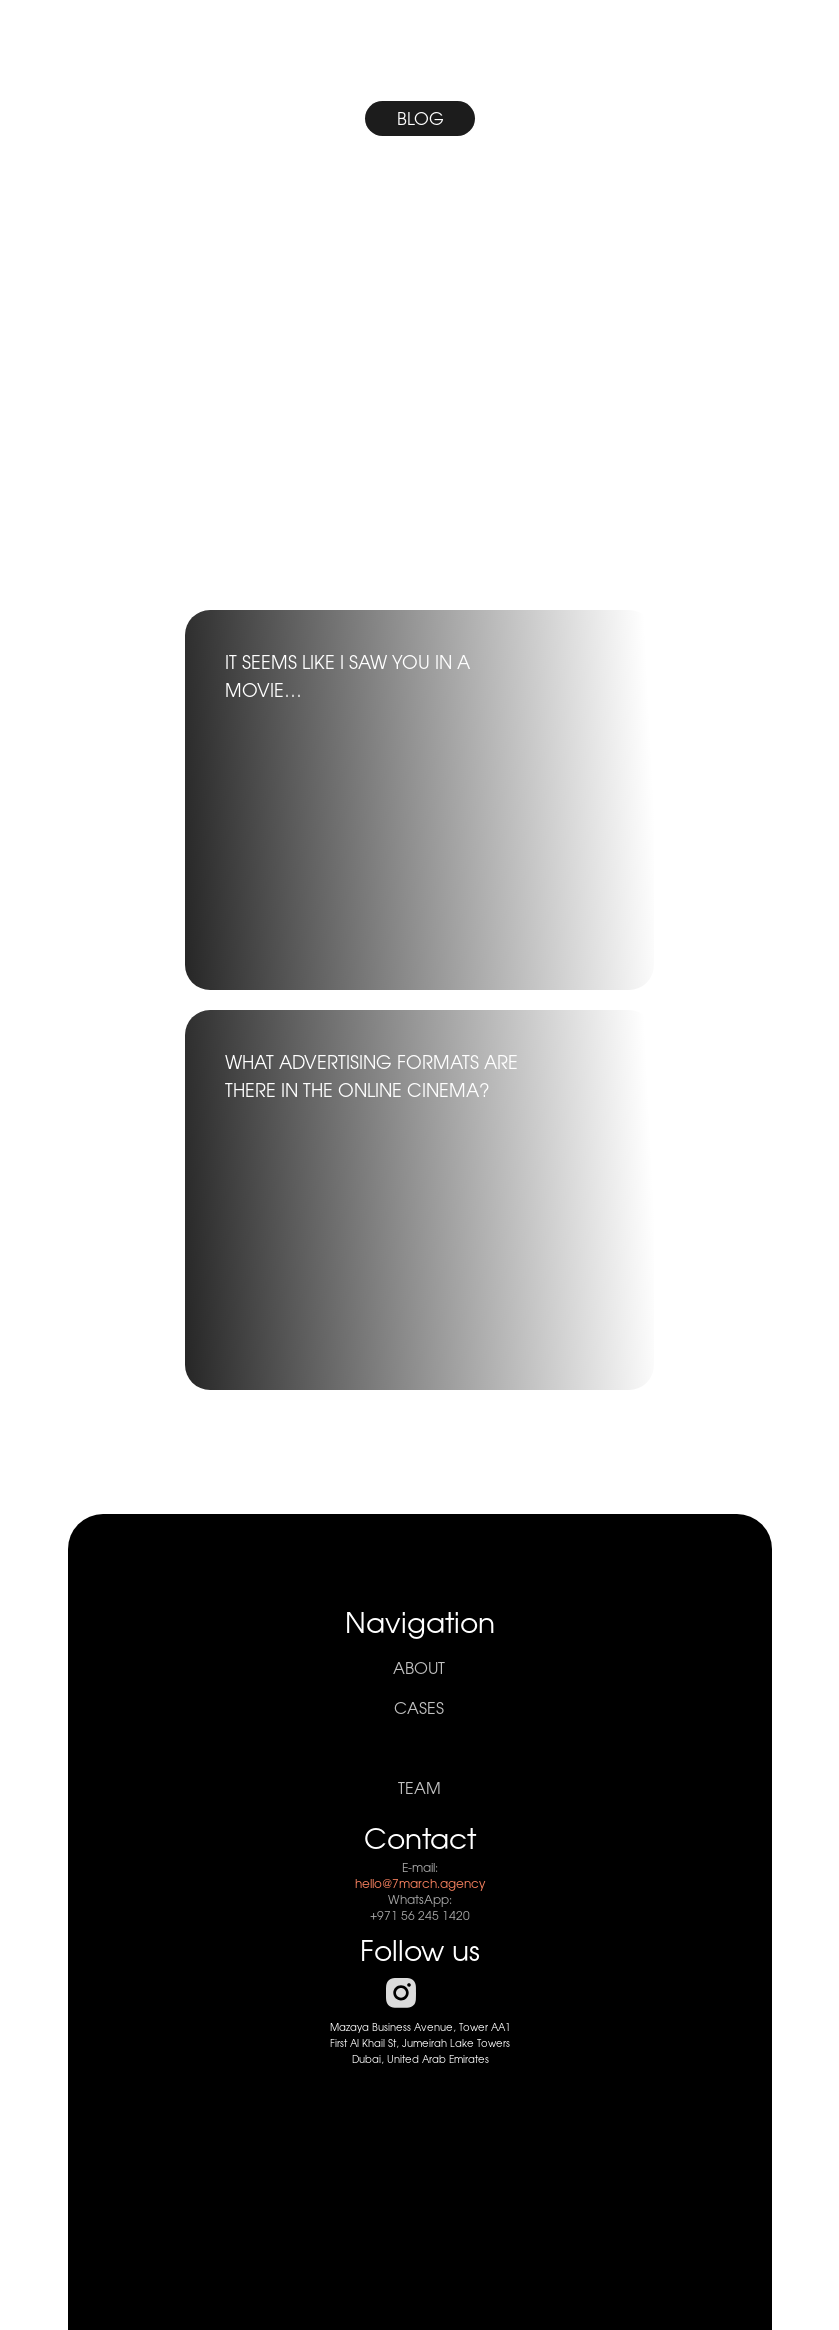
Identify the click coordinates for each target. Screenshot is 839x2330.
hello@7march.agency (420, 1884)
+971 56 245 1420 (420, 1916)
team (419, 1789)
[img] (419, 400)
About (419, 1669)
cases (419, 1709)
